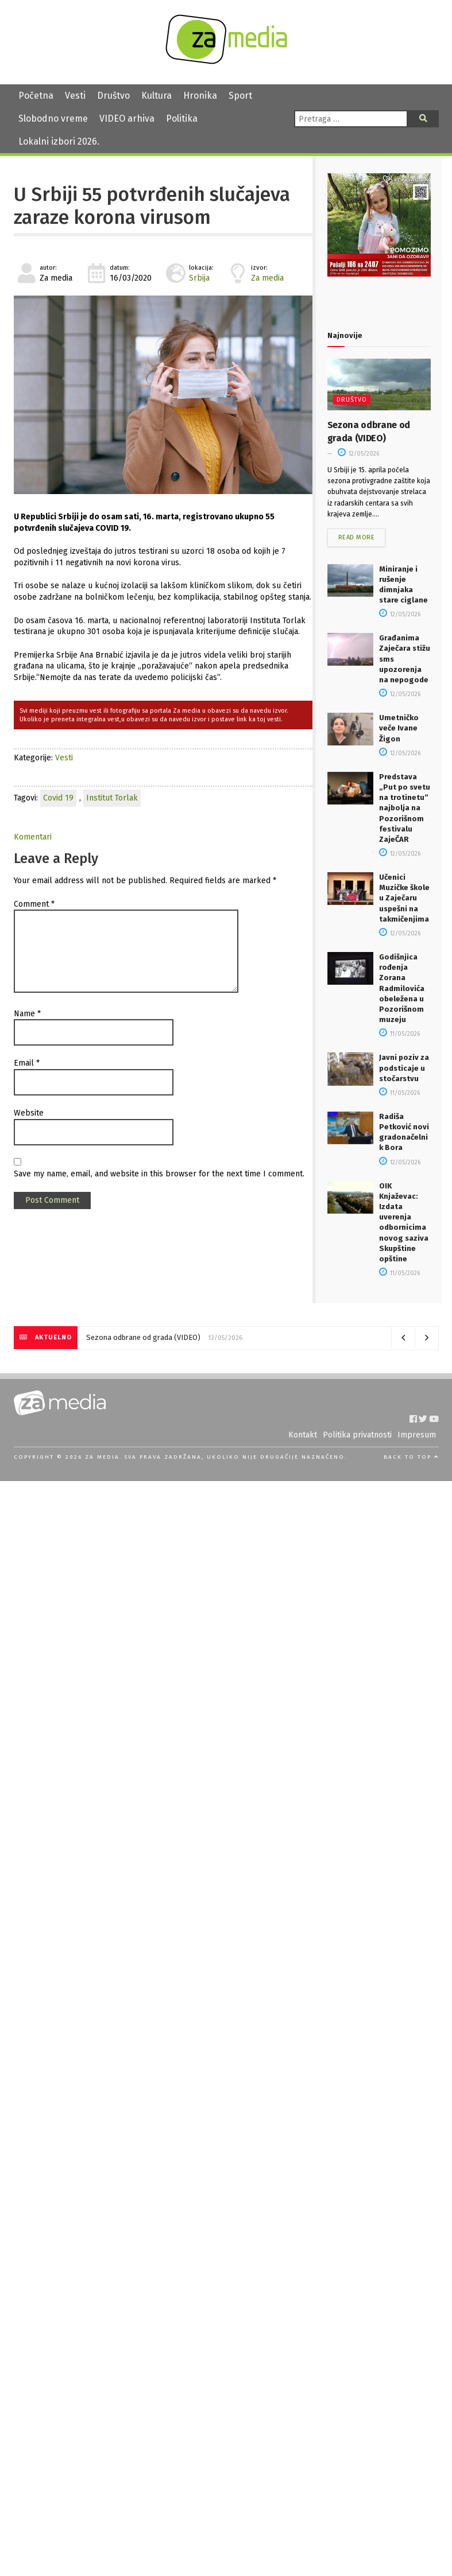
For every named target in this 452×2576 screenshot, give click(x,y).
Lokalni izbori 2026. (58, 141)
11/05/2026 (399, 1034)
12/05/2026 (358, 453)
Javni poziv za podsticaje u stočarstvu (404, 1067)
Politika (182, 118)
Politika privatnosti (357, 1435)
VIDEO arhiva (126, 118)
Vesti (75, 95)
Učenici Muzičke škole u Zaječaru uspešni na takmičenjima (404, 898)
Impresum (416, 1435)
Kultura (156, 95)
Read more (356, 537)
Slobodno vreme (53, 118)
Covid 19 (58, 798)
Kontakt (302, 1435)
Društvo (113, 95)
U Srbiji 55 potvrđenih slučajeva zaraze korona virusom (152, 206)
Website (29, 1113)
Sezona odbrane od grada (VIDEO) (143, 1337)
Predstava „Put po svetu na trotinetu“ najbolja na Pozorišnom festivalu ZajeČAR (404, 808)
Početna (35, 95)
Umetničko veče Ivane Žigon (399, 728)
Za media (267, 278)
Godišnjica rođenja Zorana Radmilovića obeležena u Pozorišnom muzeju (401, 988)
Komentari (33, 837)
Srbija (199, 278)
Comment (34, 904)
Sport (240, 95)
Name (27, 1014)
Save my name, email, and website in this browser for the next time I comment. (159, 1174)
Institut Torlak (112, 798)
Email (27, 1063)
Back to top (411, 1457)
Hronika (200, 95)
